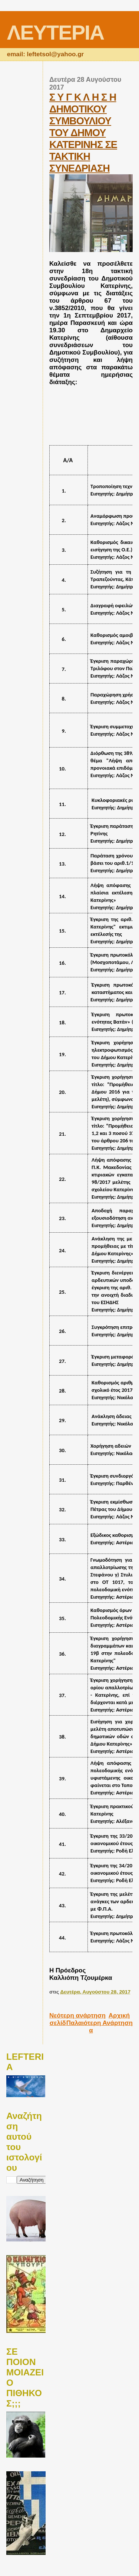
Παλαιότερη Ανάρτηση (99, 2022)
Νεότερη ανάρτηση (77, 2015)
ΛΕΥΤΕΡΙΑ (55, 32)
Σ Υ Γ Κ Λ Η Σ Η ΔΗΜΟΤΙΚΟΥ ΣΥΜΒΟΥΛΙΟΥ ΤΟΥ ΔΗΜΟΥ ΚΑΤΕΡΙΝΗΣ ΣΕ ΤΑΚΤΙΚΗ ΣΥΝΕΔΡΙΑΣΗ (83, 132)
